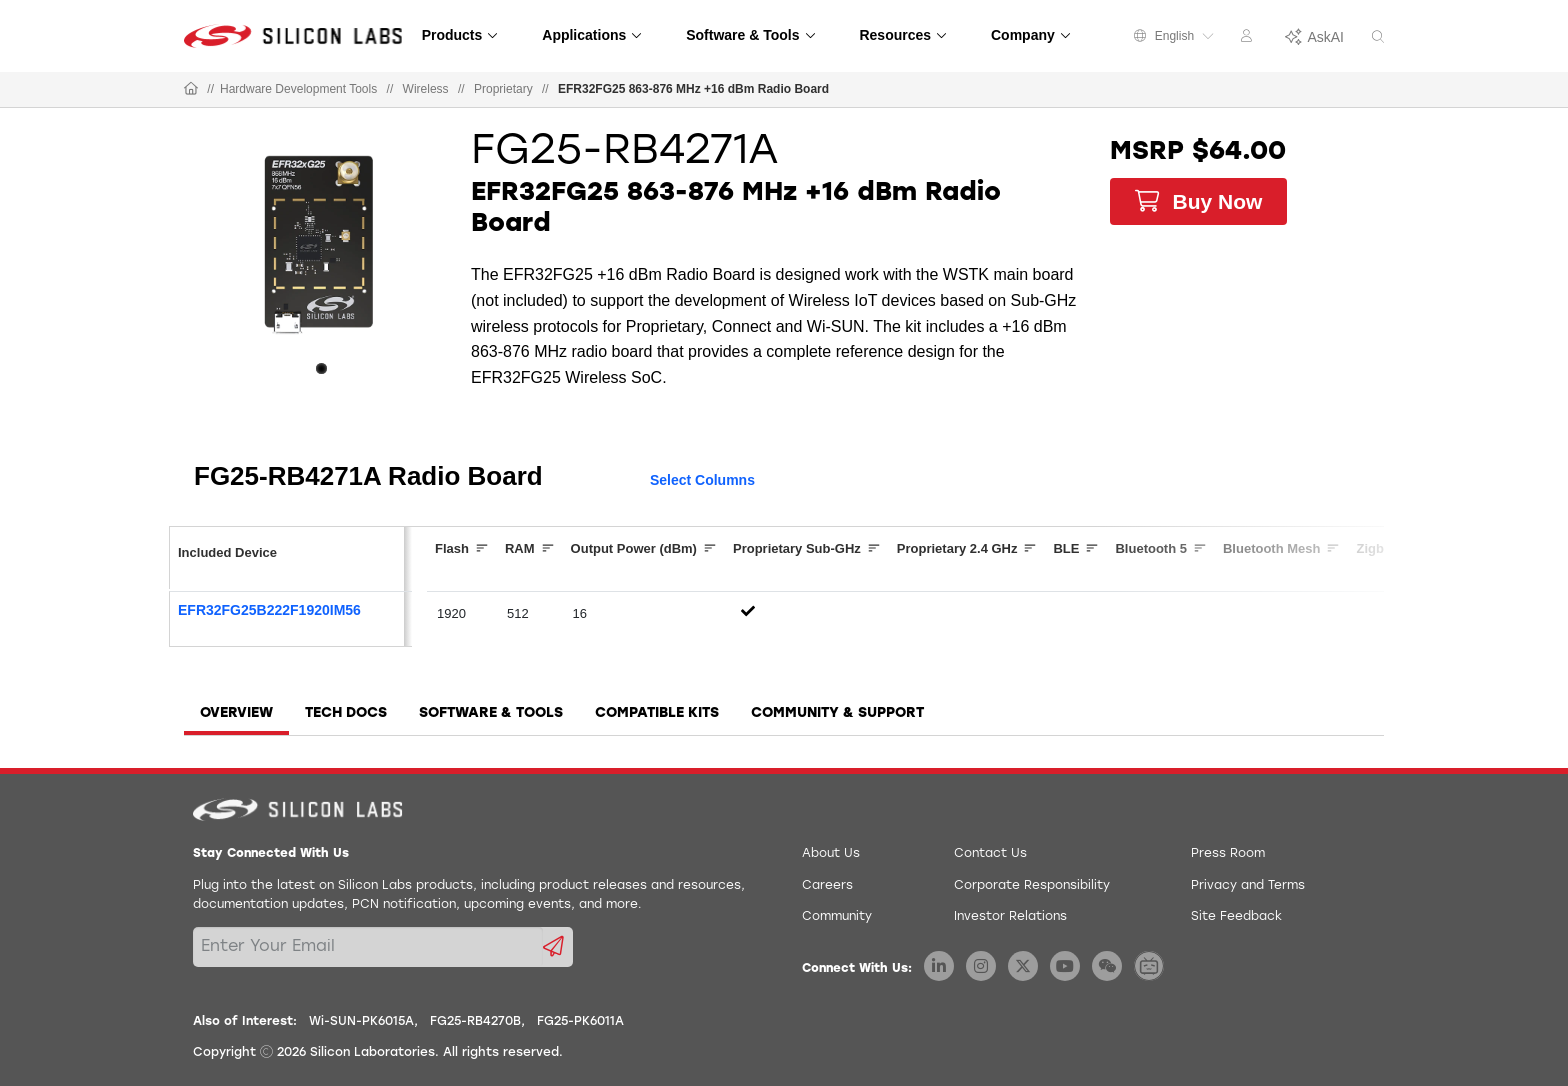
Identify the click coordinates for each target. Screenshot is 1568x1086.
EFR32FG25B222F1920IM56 (269, 610)
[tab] (236, 720)
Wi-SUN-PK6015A (361, 1022)
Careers (827, 886)
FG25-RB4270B (475, 1022)
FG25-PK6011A (580, 1022)
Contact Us (990, 854)
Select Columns (702, 480)
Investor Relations (1010, 917)
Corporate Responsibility (1032, 886)
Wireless (426, 89)
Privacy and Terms (1248, 886)
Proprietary (503, 89)
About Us (831, 854)
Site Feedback (1236, 917)
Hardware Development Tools (298, 89)
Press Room (1228, 854)
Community (837, 917)
